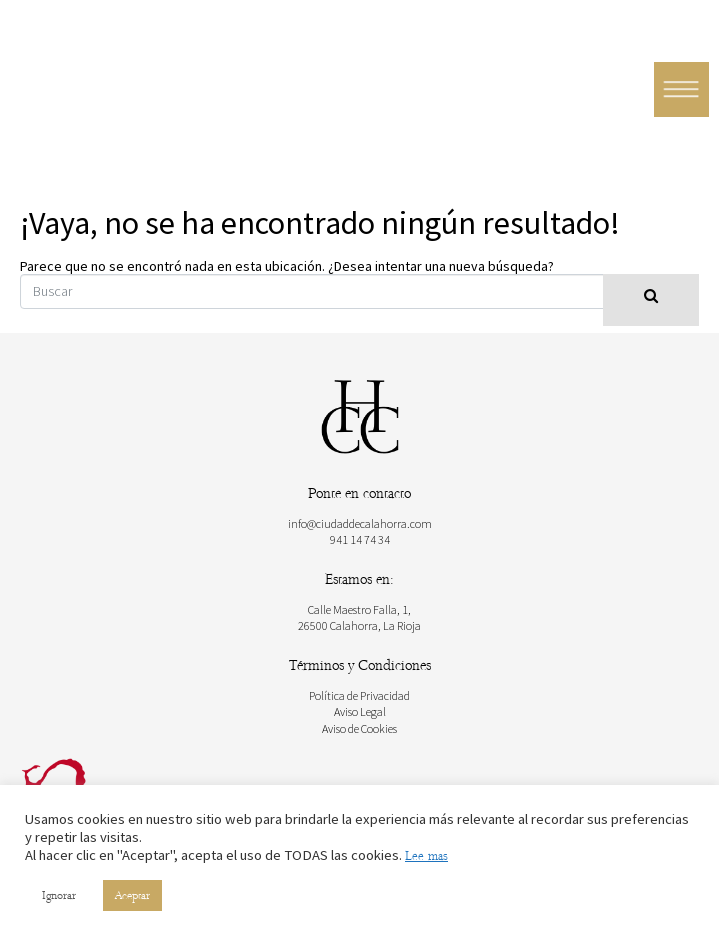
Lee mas (426, 856)
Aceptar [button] (132, 895)
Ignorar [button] (59, 895)
